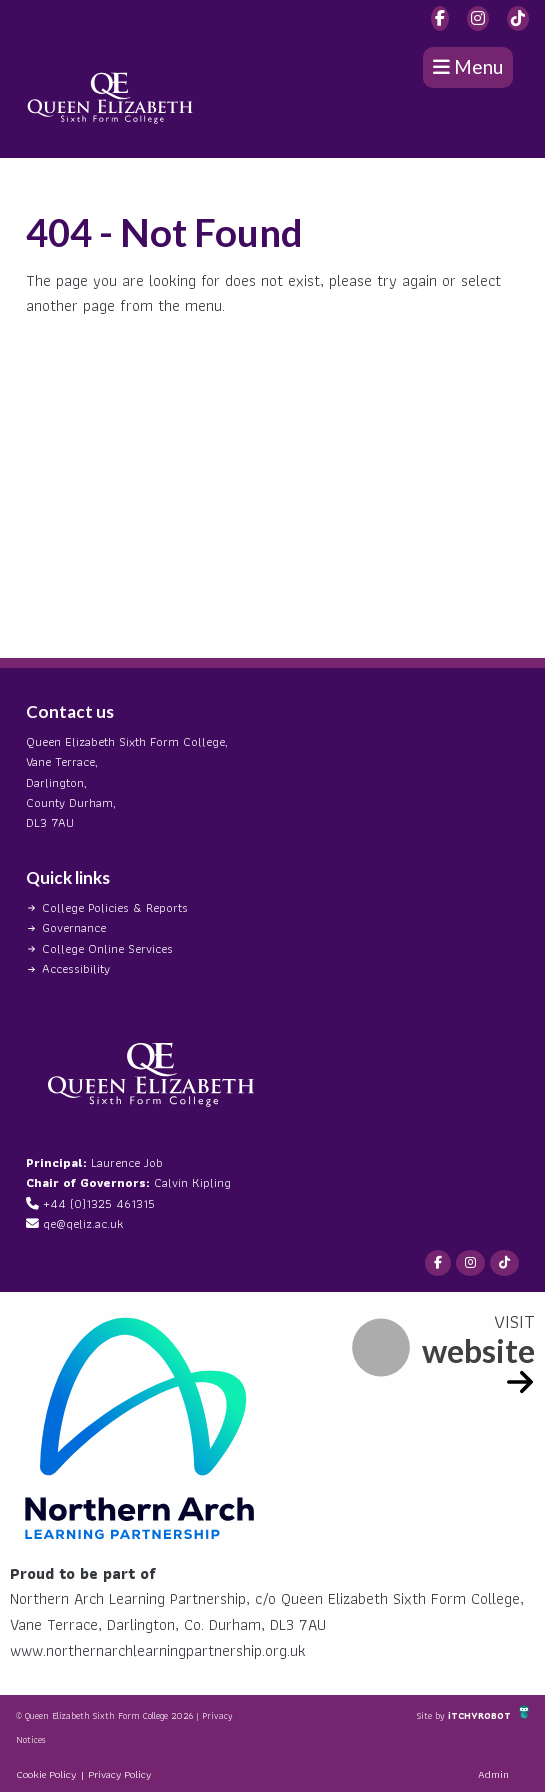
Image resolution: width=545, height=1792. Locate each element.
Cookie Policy (46, 1774)
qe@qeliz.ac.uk (83, 1223)
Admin (493, 1774)
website (478, 1350)
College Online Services (107, 948)
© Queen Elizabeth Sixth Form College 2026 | (109, 1715)
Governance (74, 927)
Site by (432, 1715)
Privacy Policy (119, 1774)
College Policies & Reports (115, 907)
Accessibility (76, 968)
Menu (468, 66)
